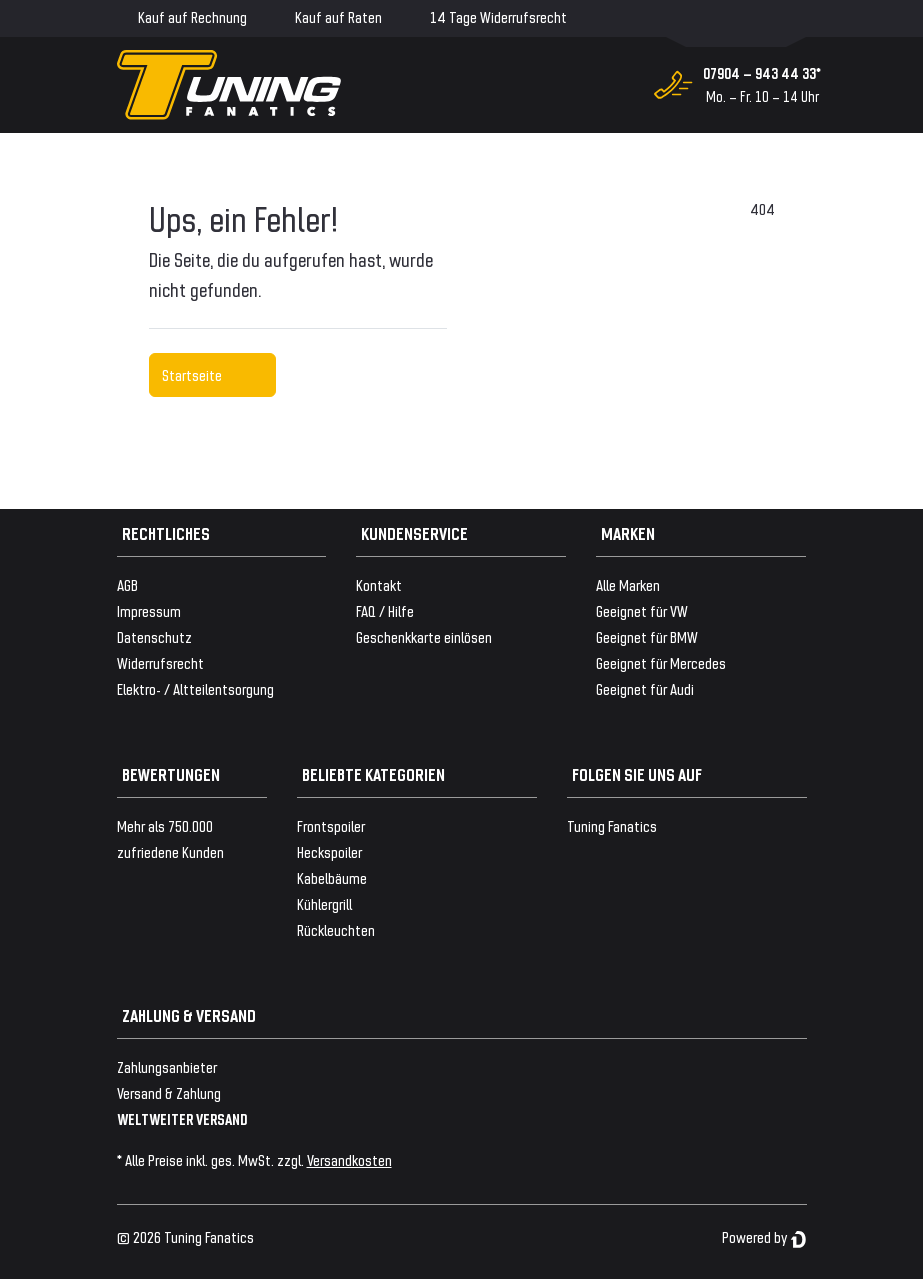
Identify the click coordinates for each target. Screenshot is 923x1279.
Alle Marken (628, 584)
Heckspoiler (329, 851)
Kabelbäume (332, 877)
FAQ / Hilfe (385, 610)
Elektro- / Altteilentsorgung (195, 688)
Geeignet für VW (642, 610)
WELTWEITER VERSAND (182, 1118)
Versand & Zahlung (169, 1092)
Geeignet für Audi (645, 688)
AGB (127, 584)
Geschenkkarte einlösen (424, 636)
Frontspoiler (331, 825)
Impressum (149, 610)
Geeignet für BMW (647, 636)
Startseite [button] (212, 374)
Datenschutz (154, 636)
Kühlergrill (324, 903)
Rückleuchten (336, 929)
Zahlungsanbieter (167, 1066)
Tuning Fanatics (612, 825)
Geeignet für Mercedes (661, 662)
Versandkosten (349, 1159)
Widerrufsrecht (160, 662)
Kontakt (379, 584)
